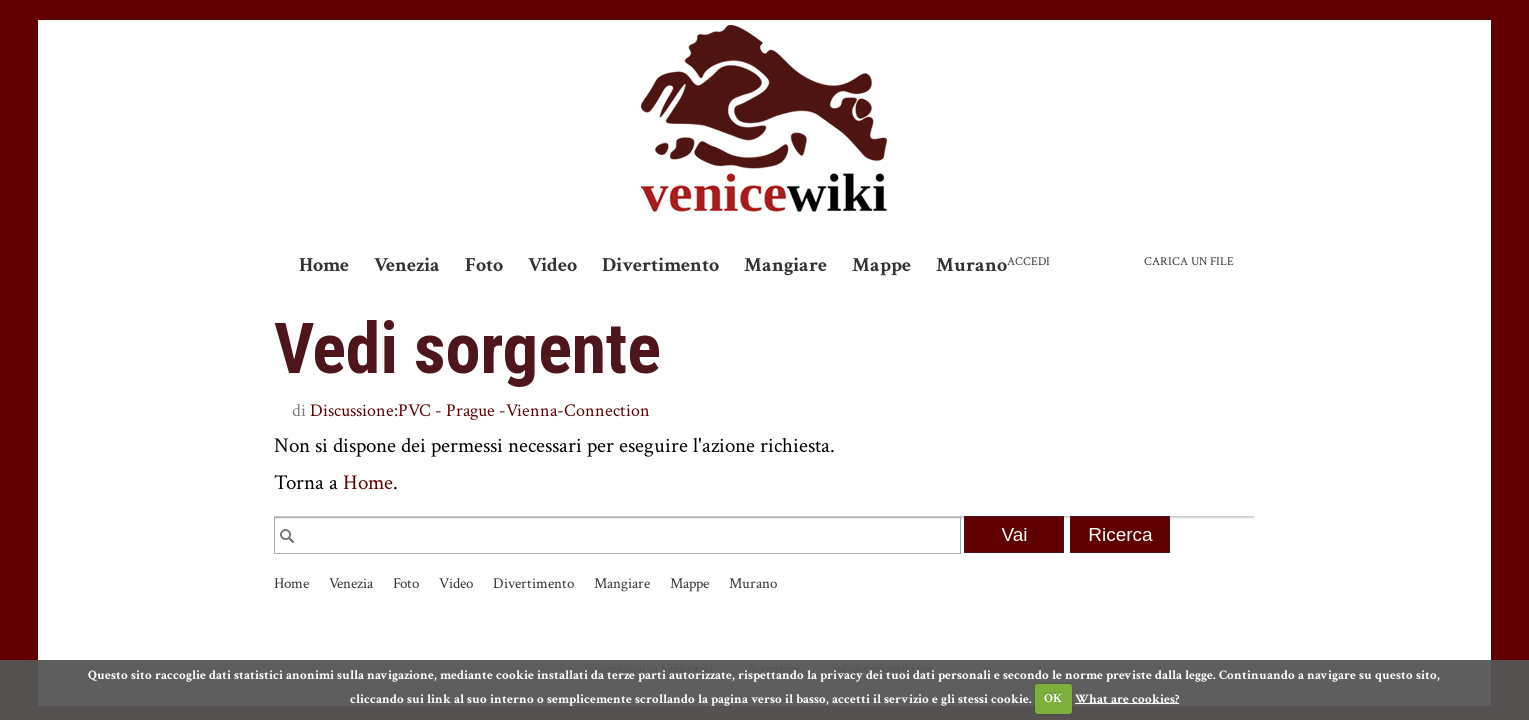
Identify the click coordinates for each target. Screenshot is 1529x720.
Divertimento (660, 265)
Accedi (1028, 261)
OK (1053, 698)
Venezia (407, 265)
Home (324, 265)
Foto (484, 265)
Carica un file (1189, 261)
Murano (971, 265)
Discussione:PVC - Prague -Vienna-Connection (480, 410)
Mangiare (785, 265)
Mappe (881, 265)
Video (552, 265)
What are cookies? (1127, 698)
